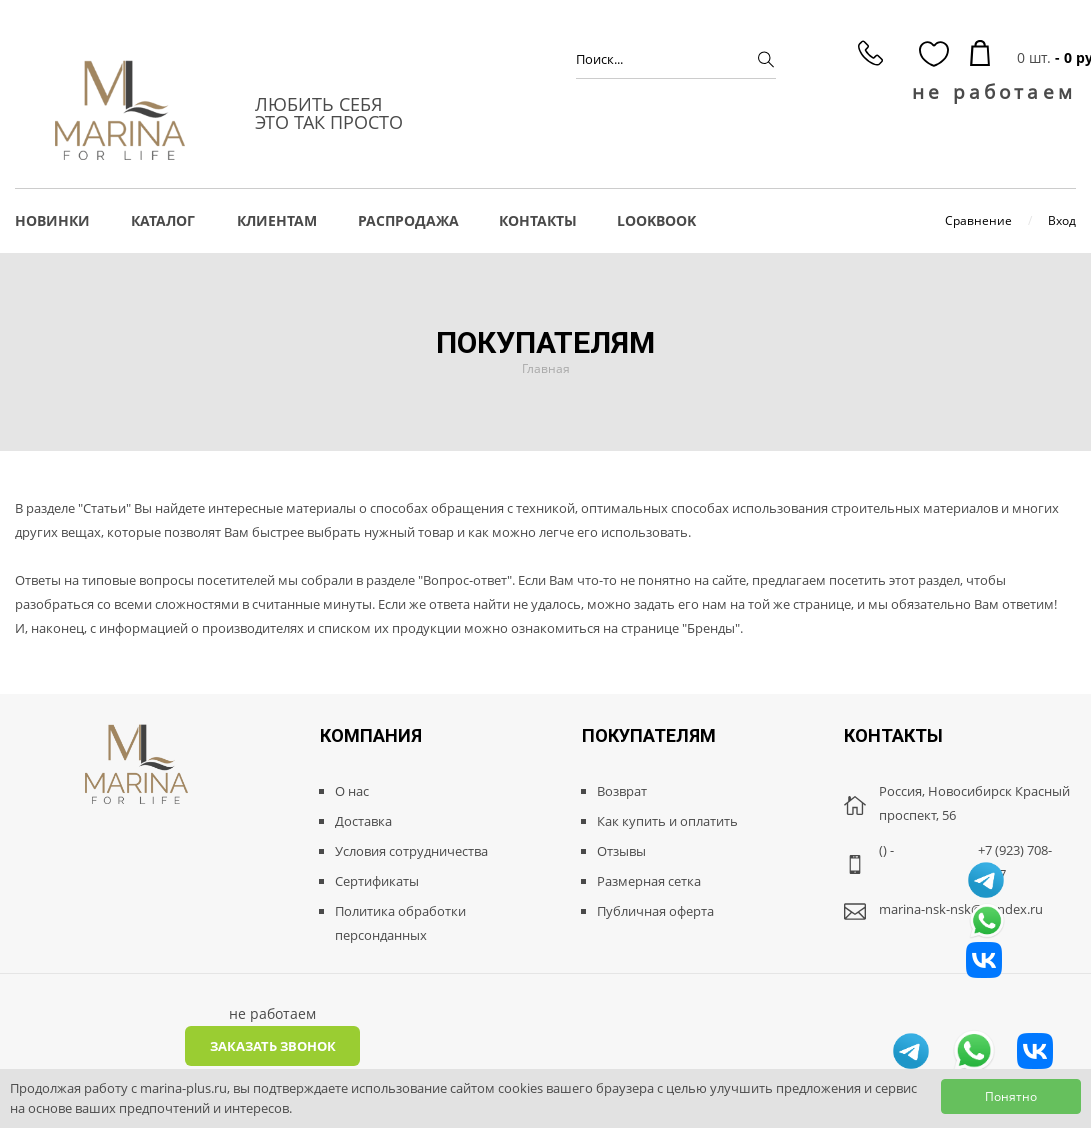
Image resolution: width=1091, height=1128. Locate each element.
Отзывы (621, 851)
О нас (352, 791)
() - (886, 850)
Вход (1062, 220)
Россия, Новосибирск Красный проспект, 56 (974, 803)
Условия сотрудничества (411, 851)
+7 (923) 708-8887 (1015, 862)
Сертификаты (377, 881)
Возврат (622, 791)
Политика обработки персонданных (400, 923)
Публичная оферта (655, 911)
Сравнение (978, 220)
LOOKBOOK (656, 220)
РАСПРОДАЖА (408, 220)
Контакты (538, 220)
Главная (546, 368)
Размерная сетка (649, 881)
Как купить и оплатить (667, 821)
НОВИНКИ (52, 220)
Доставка (363, 821)
